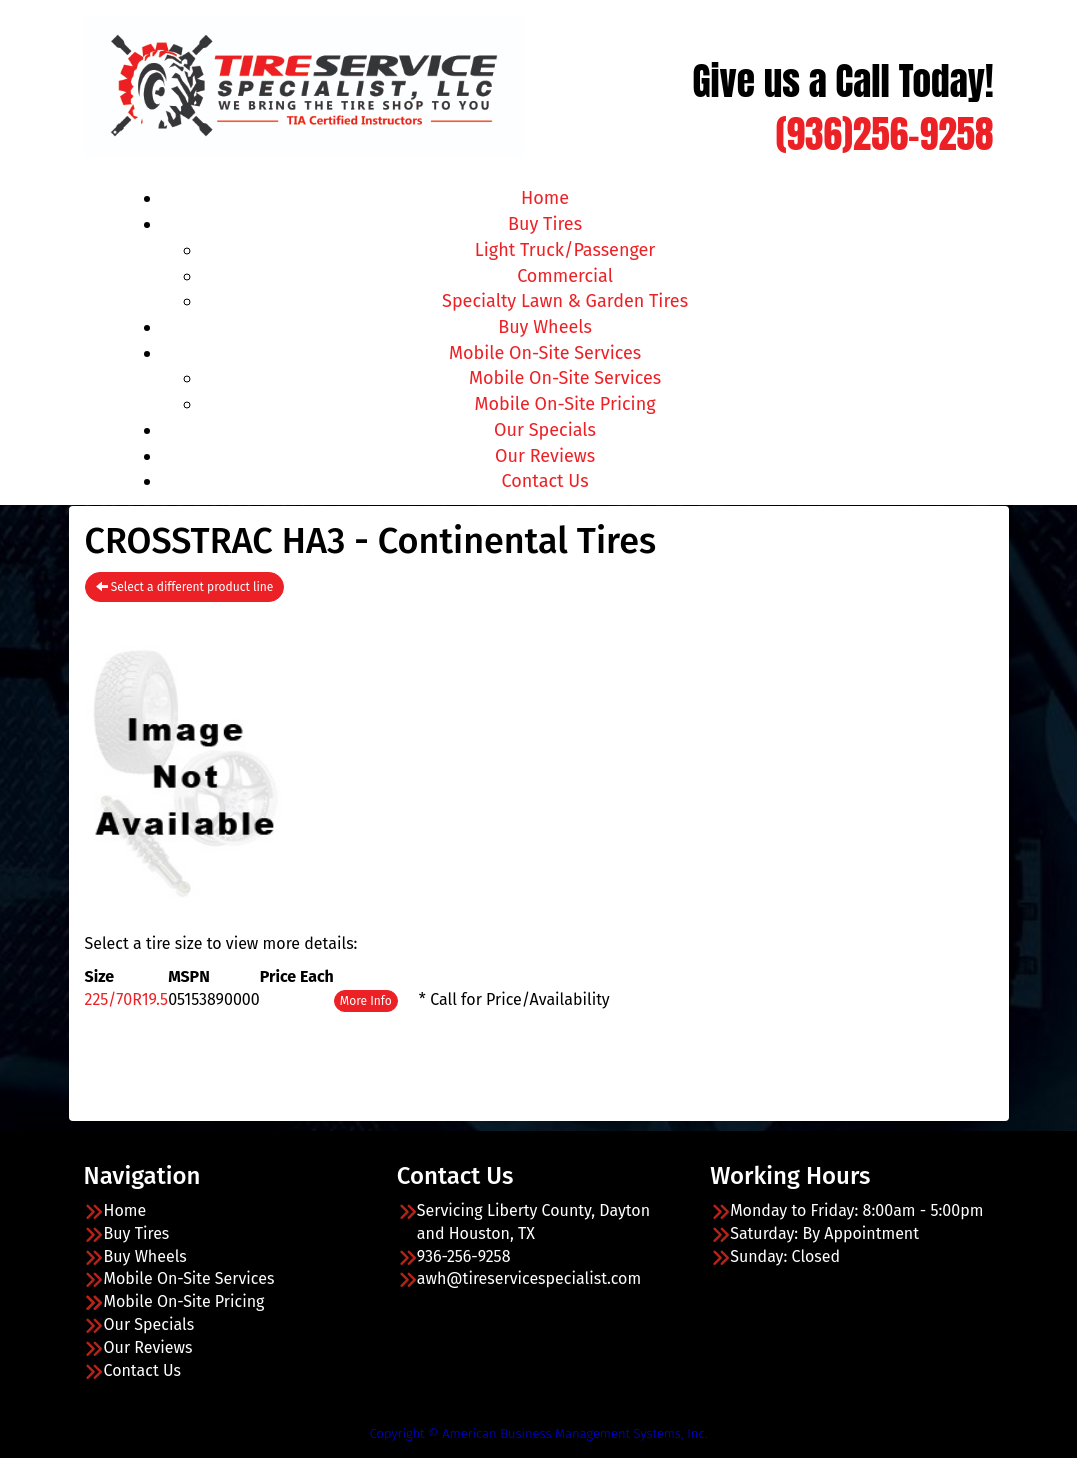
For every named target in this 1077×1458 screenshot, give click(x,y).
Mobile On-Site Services (545, 353)
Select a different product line (185, 587)
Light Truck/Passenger (565, 250)
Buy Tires (545, 224)
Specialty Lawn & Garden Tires (565, 301)
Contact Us (545, 481)
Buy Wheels (545, 327)
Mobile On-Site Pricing (565, 404)
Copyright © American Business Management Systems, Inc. (539, 1433)
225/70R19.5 (127, 999)
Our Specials (545, 430)
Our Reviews (545, 456)
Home (545, 198)
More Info (366, 1001)
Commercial (565, 276)
